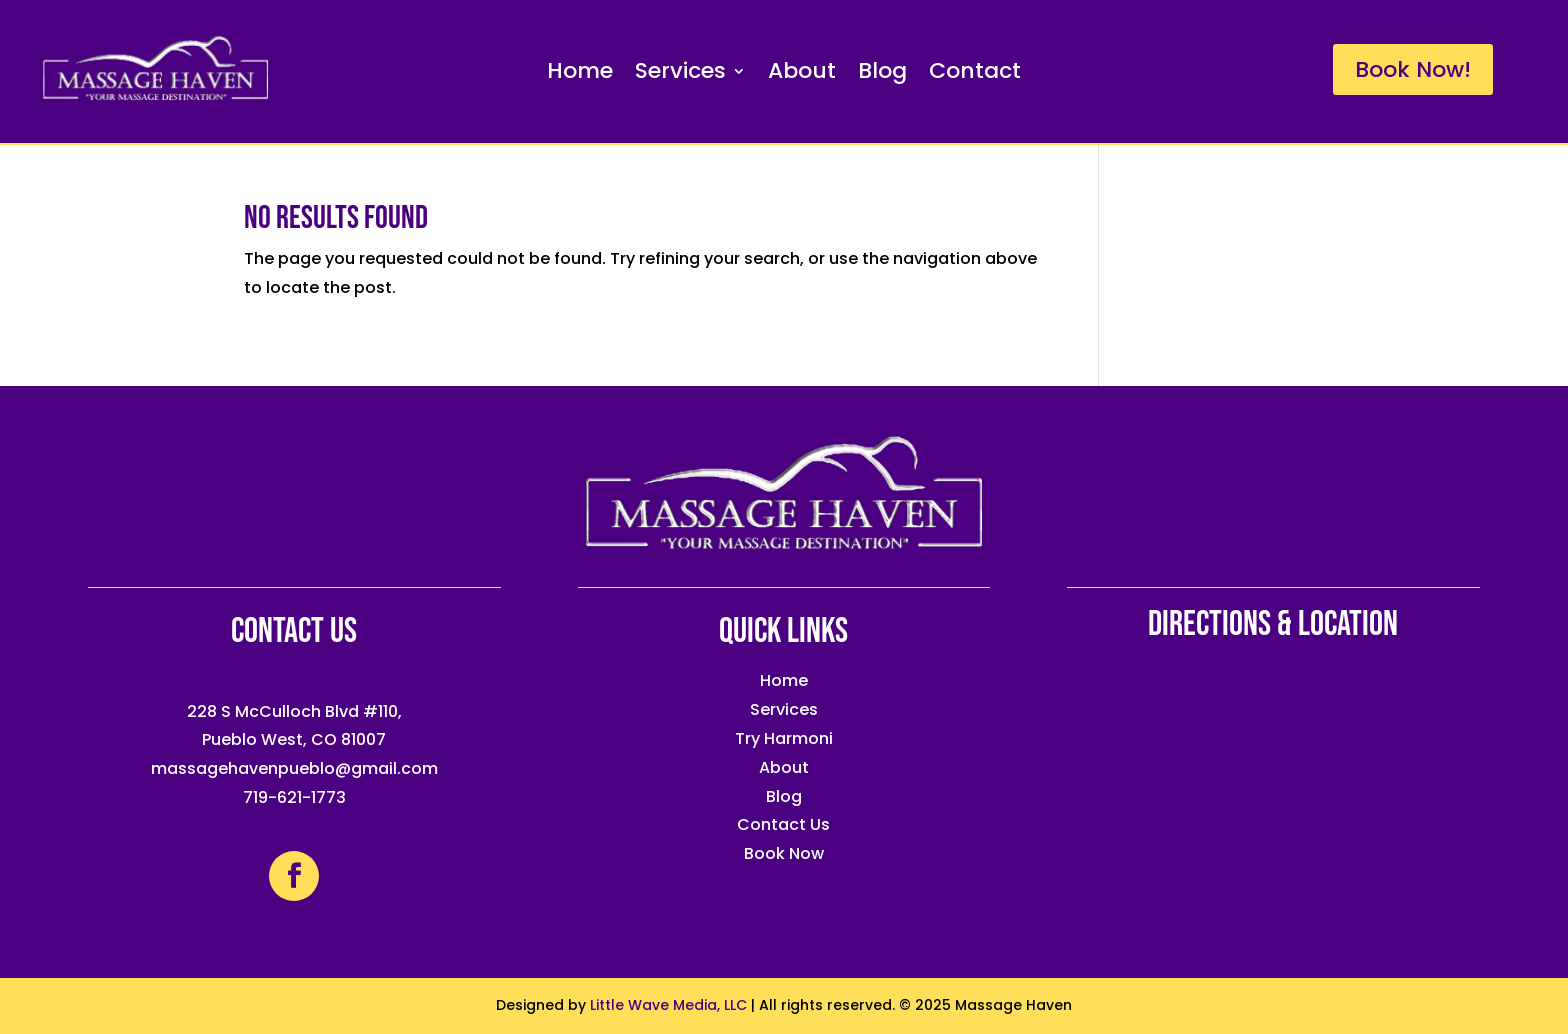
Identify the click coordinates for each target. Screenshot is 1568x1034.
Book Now (784, 853)
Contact (975, 75)
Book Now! (1413, 69)
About (802, 75)
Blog (882, 75)
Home (580, 75)
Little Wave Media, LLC (668, 1005)
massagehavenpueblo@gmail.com (294, 768)
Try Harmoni (784, 738)
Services (680, 75)
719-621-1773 (294, 797)
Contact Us (783, 824)
